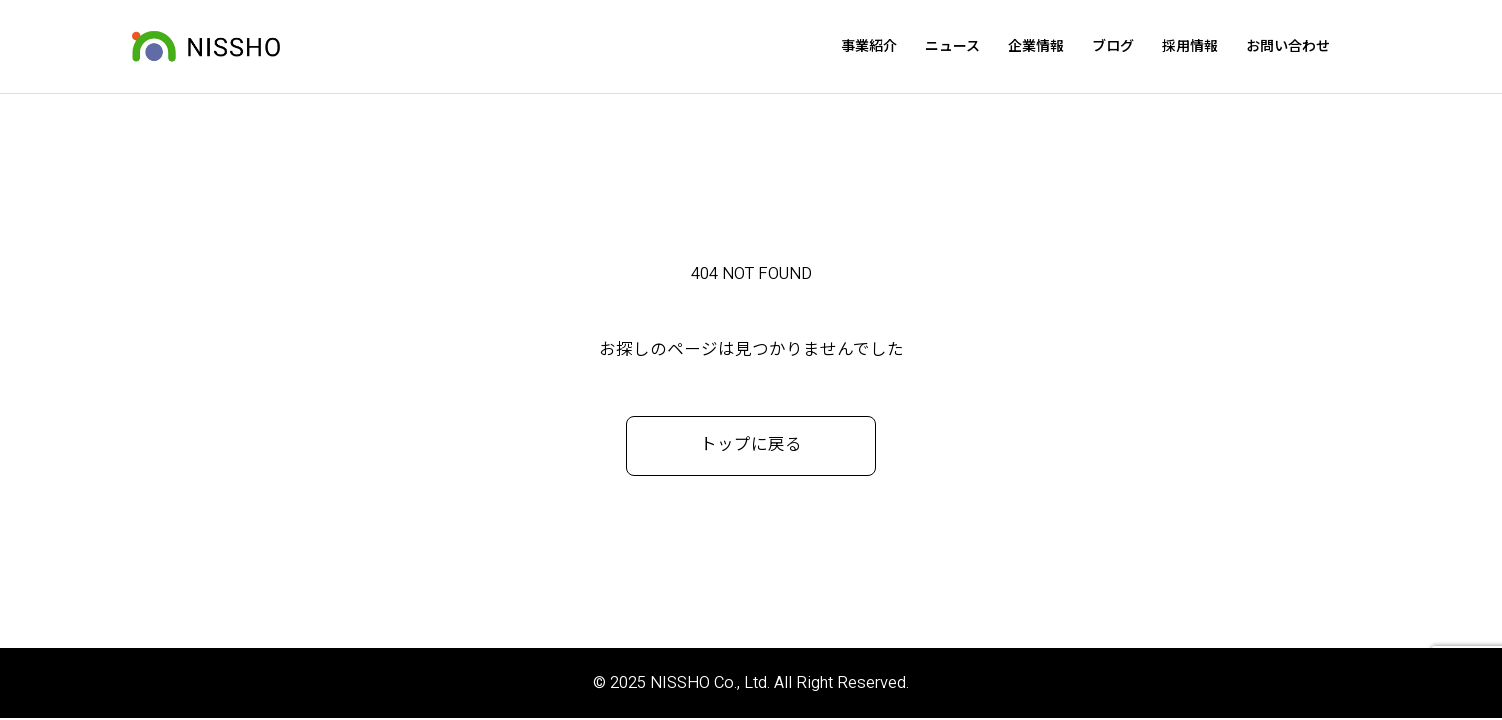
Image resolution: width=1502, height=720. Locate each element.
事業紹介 (906, 48)
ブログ (1150, 48)
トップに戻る (751, 447)
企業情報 (1073, 48)
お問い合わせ (1325, 48)
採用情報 (1227, 48)
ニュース (989, 48)
